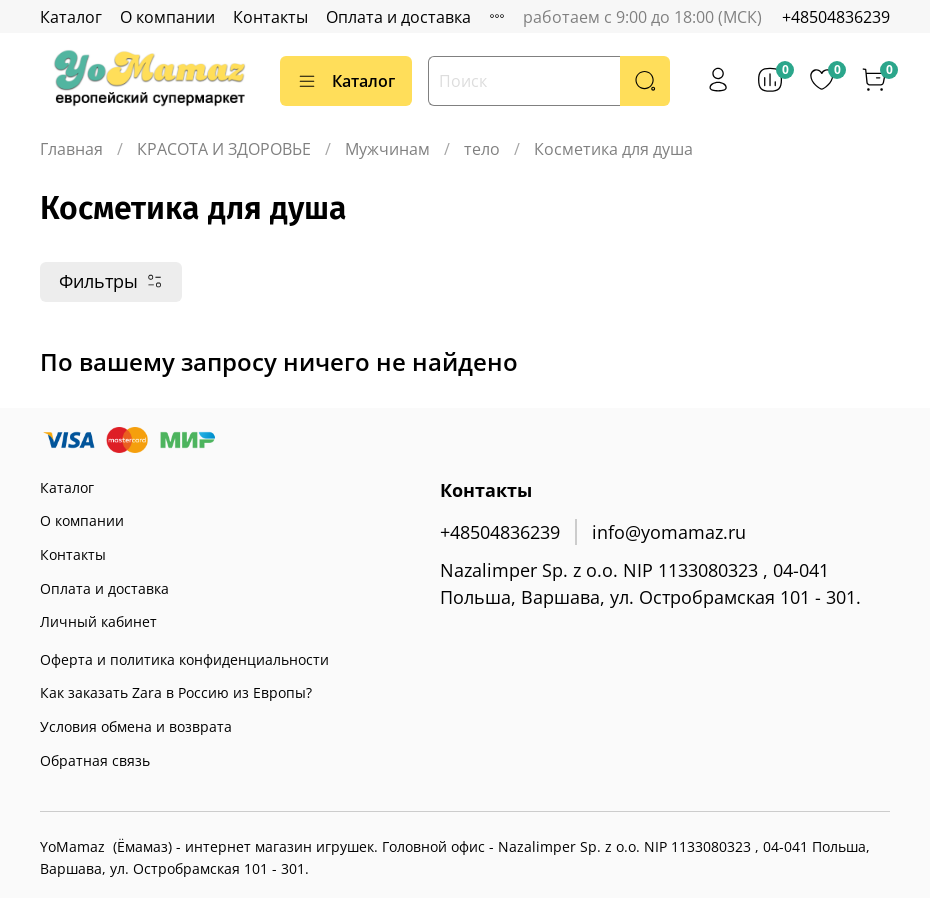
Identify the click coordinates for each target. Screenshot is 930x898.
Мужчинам (387, 149)
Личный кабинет (98, 621)
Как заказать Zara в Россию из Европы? (176, 692)
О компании (167, 17)
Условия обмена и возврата (136, 726)
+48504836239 (836, 17)
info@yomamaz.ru (669, 532)
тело (482, 149)
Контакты (270, 17)
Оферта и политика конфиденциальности (184, 659)
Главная (71, 149)
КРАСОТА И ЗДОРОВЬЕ (224, 149)
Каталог (71, 17)
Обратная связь (95, 760)
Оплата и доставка (398, 17)
